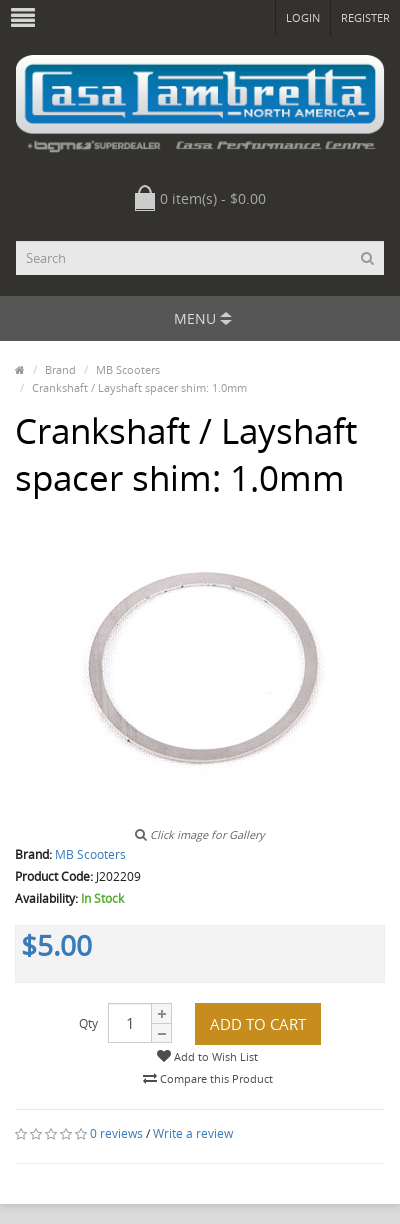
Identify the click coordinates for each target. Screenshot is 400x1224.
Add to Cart (258, 1024)
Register (365, 17)
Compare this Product (208, 1078)
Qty (88, 1023)
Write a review (193, 1133)
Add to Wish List (207, 1056)
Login (303, 17)
